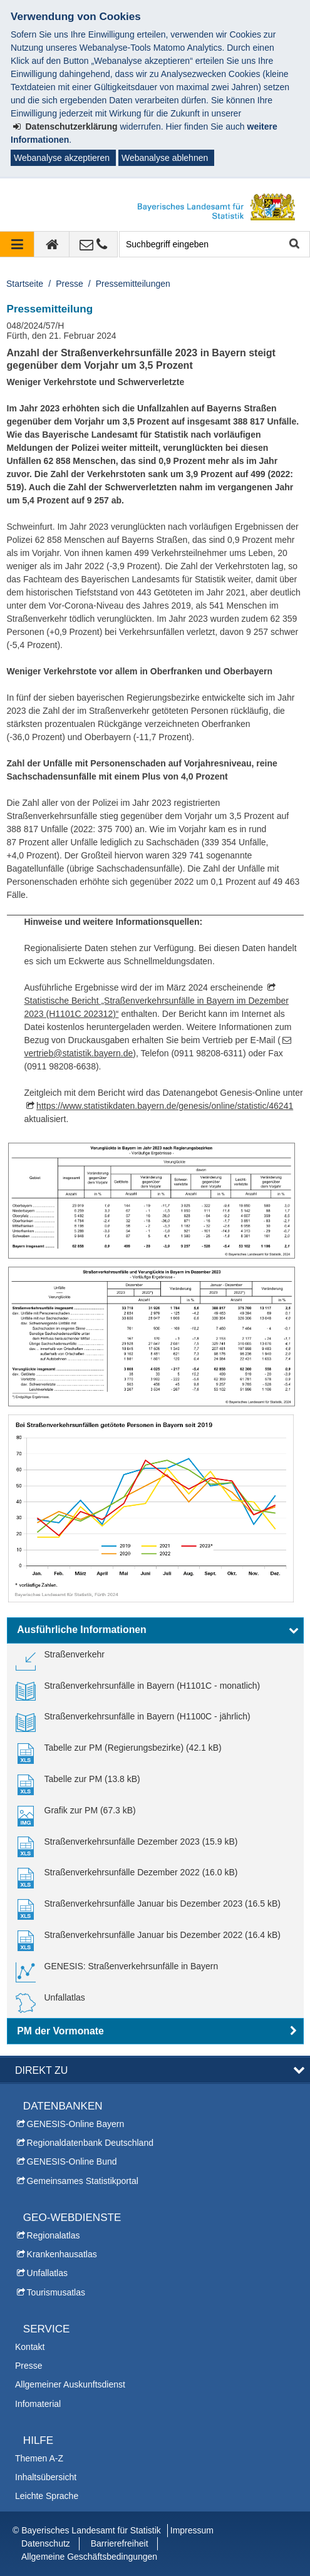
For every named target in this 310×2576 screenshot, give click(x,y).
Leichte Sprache (46, 2496)
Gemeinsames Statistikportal (82, 2181)
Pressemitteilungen (133, 284)
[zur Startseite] (52, 244)
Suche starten (293, 244)
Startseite (24, 284)
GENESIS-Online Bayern (76, 2124)
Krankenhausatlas (62, 2254)
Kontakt (29, 2347)
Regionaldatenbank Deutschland (90, 2143)
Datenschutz (45, 2543)
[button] (155, 1630)
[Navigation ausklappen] (17, 244)
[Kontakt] (94, 244)
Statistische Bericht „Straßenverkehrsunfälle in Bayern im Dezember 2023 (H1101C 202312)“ (156, 1007)
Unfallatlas (47, 2273)
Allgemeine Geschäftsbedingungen (89, 2557)
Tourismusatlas (56, 2292)
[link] (60, 1659)
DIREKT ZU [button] (41, 2070)
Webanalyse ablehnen (164, 158)
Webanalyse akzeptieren (62, 158)
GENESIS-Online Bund (72, 2161)
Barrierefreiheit (119, 2543)
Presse (69, 284)
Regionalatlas (53, 2235)
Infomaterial (38, 2404)
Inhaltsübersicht (45, 2477)
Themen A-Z (39, 2458)
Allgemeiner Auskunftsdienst (70, 2384)
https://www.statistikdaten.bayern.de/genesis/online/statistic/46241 (164, 1106)
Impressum (192, 2530)
